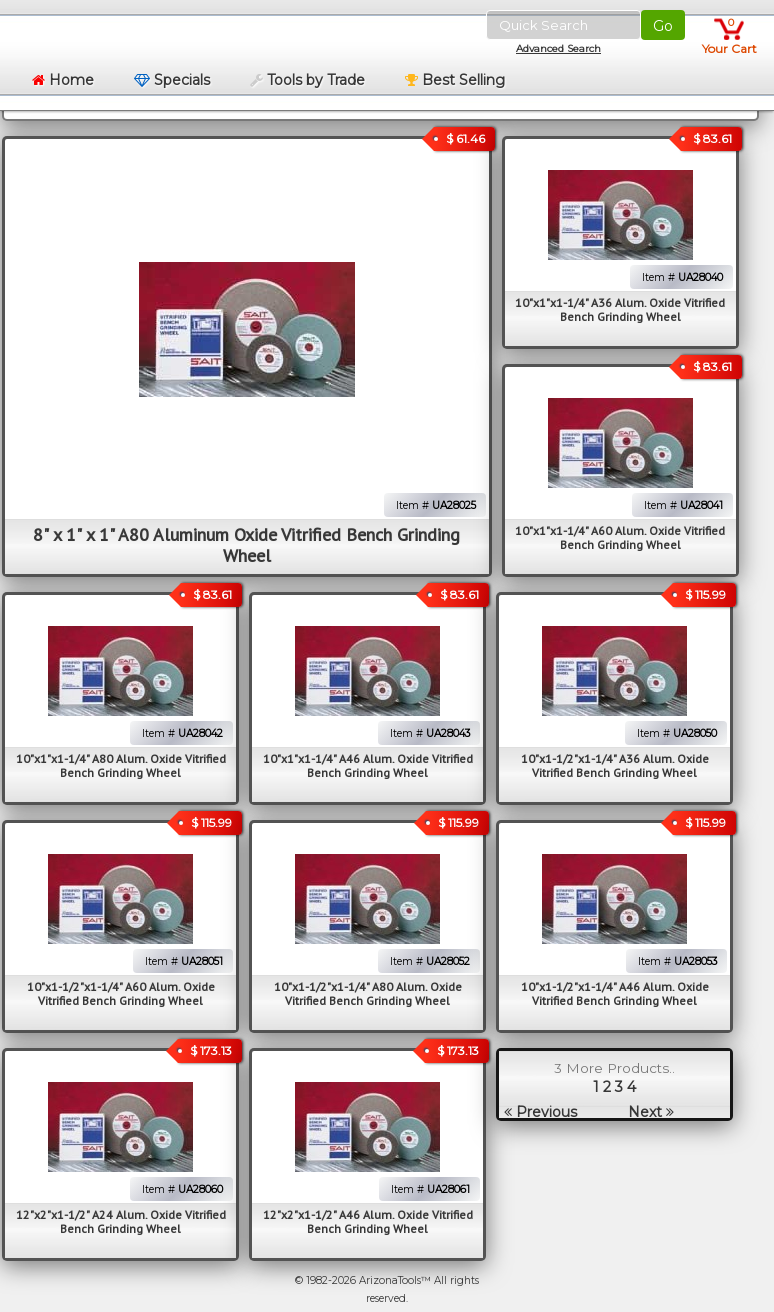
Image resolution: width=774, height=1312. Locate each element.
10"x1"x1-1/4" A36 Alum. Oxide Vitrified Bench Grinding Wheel (620, 309)
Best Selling (455, 80)
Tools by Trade (307, 80)
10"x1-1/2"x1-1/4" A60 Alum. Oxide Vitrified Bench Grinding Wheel (121, 993)
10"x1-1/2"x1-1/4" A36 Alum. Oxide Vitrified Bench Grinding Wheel (615, 765)
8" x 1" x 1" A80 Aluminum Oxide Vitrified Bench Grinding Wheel (246, 545)
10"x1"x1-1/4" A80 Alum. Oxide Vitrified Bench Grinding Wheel (121, 765)
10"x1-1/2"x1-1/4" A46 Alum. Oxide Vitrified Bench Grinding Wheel (615, 993)
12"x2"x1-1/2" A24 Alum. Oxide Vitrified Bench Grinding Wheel (121, 1221)
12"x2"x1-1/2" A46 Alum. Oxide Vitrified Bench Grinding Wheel (368, 1221)
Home (63, 80)
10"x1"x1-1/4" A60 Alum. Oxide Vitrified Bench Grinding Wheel (620, 537)
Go (663, 26)
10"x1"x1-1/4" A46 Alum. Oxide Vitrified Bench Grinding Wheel (368, 765)
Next (651, 1112)
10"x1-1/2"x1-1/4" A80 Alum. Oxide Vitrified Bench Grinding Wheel (368, 993)
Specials (172, 80)
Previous (540, 1112)
